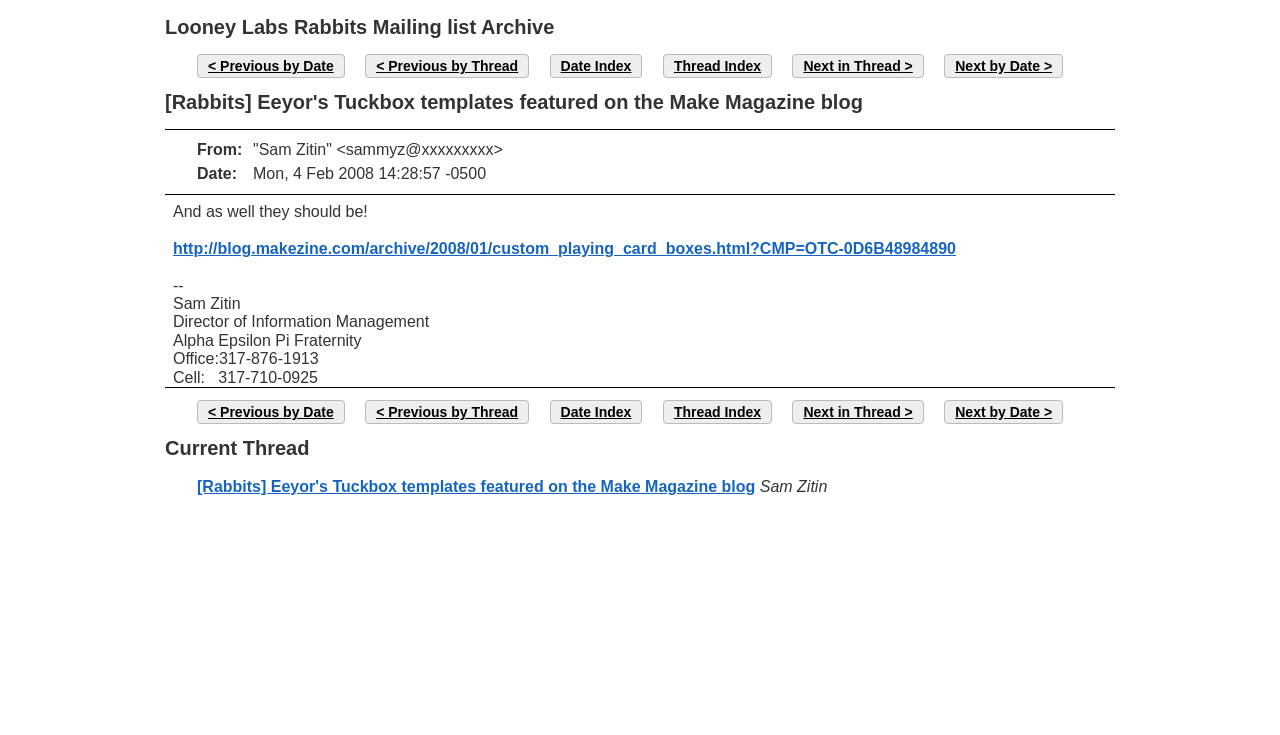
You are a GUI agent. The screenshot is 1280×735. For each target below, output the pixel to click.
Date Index (596, 66)
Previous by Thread (453, 66)
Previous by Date (277, 66)
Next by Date (997, 66)
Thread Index (717, 66)
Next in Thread (851, 66)
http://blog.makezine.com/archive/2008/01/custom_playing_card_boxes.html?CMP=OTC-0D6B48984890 (564, 248)
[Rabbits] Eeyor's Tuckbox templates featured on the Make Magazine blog (476, 486)
